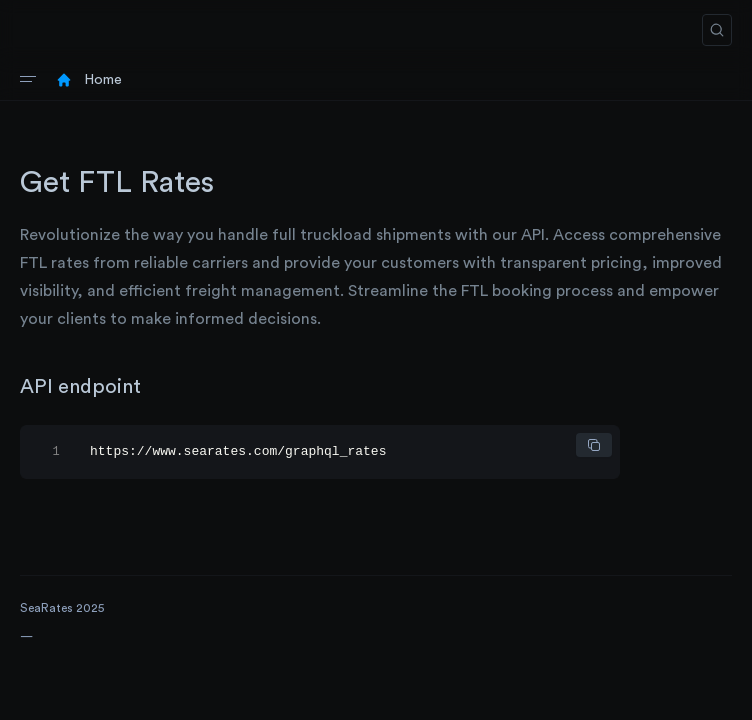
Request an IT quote (77, 692)
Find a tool (49, 664)
